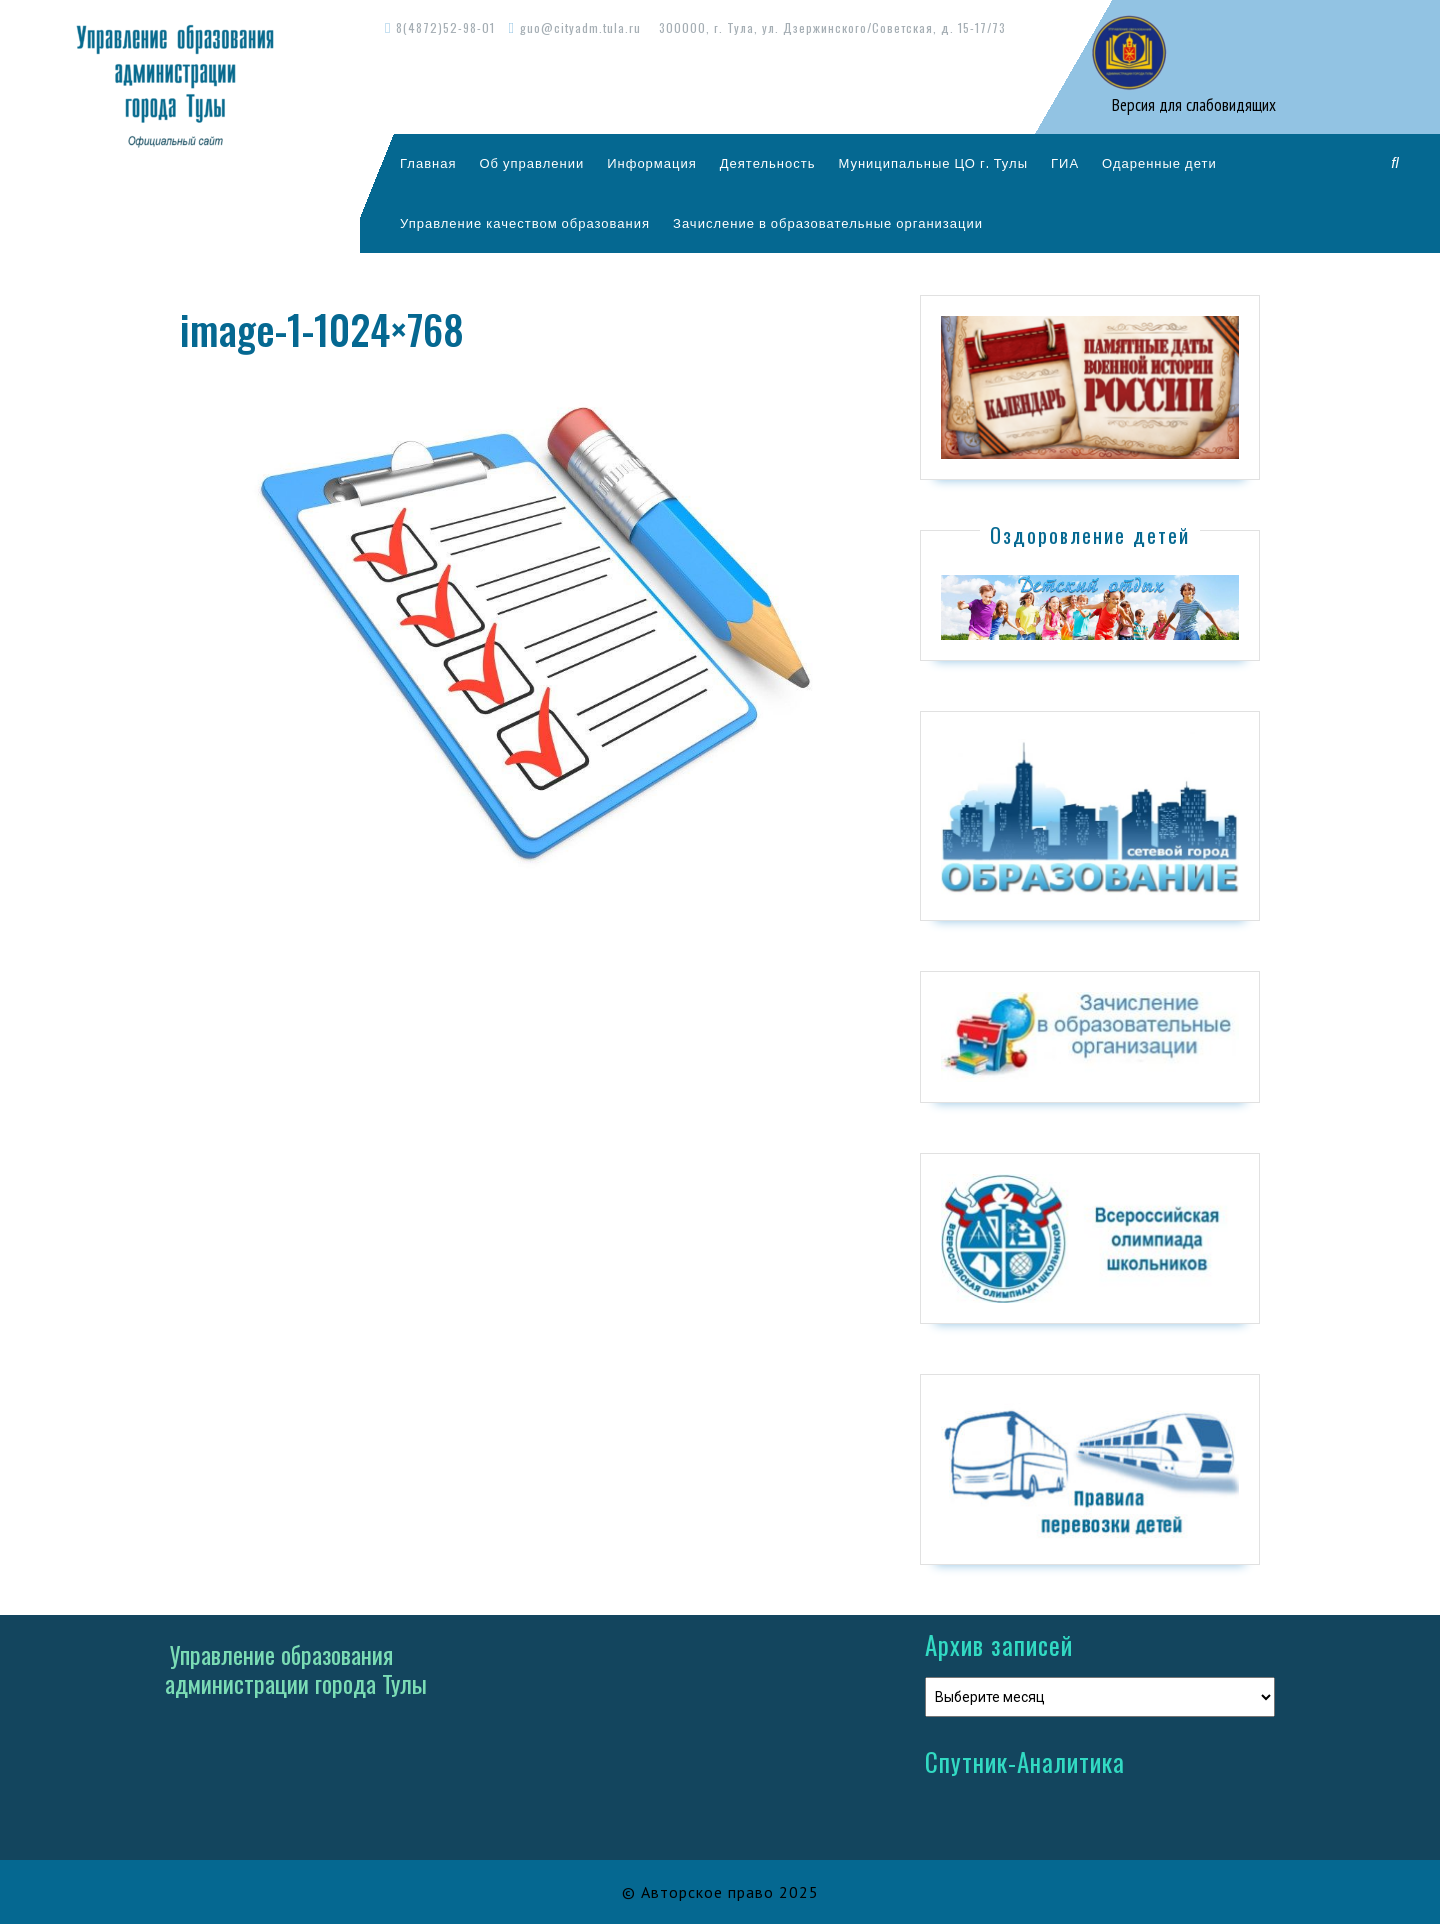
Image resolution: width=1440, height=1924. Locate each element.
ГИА (1065, 163)
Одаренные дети (1159, 163)
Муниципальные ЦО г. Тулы (933, 163)
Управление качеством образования (525, 223)
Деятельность (768, 163)
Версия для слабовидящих (1192, 105)
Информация (652, 163)
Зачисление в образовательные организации (828, 223)
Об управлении (531, 163)
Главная (428, 163)
